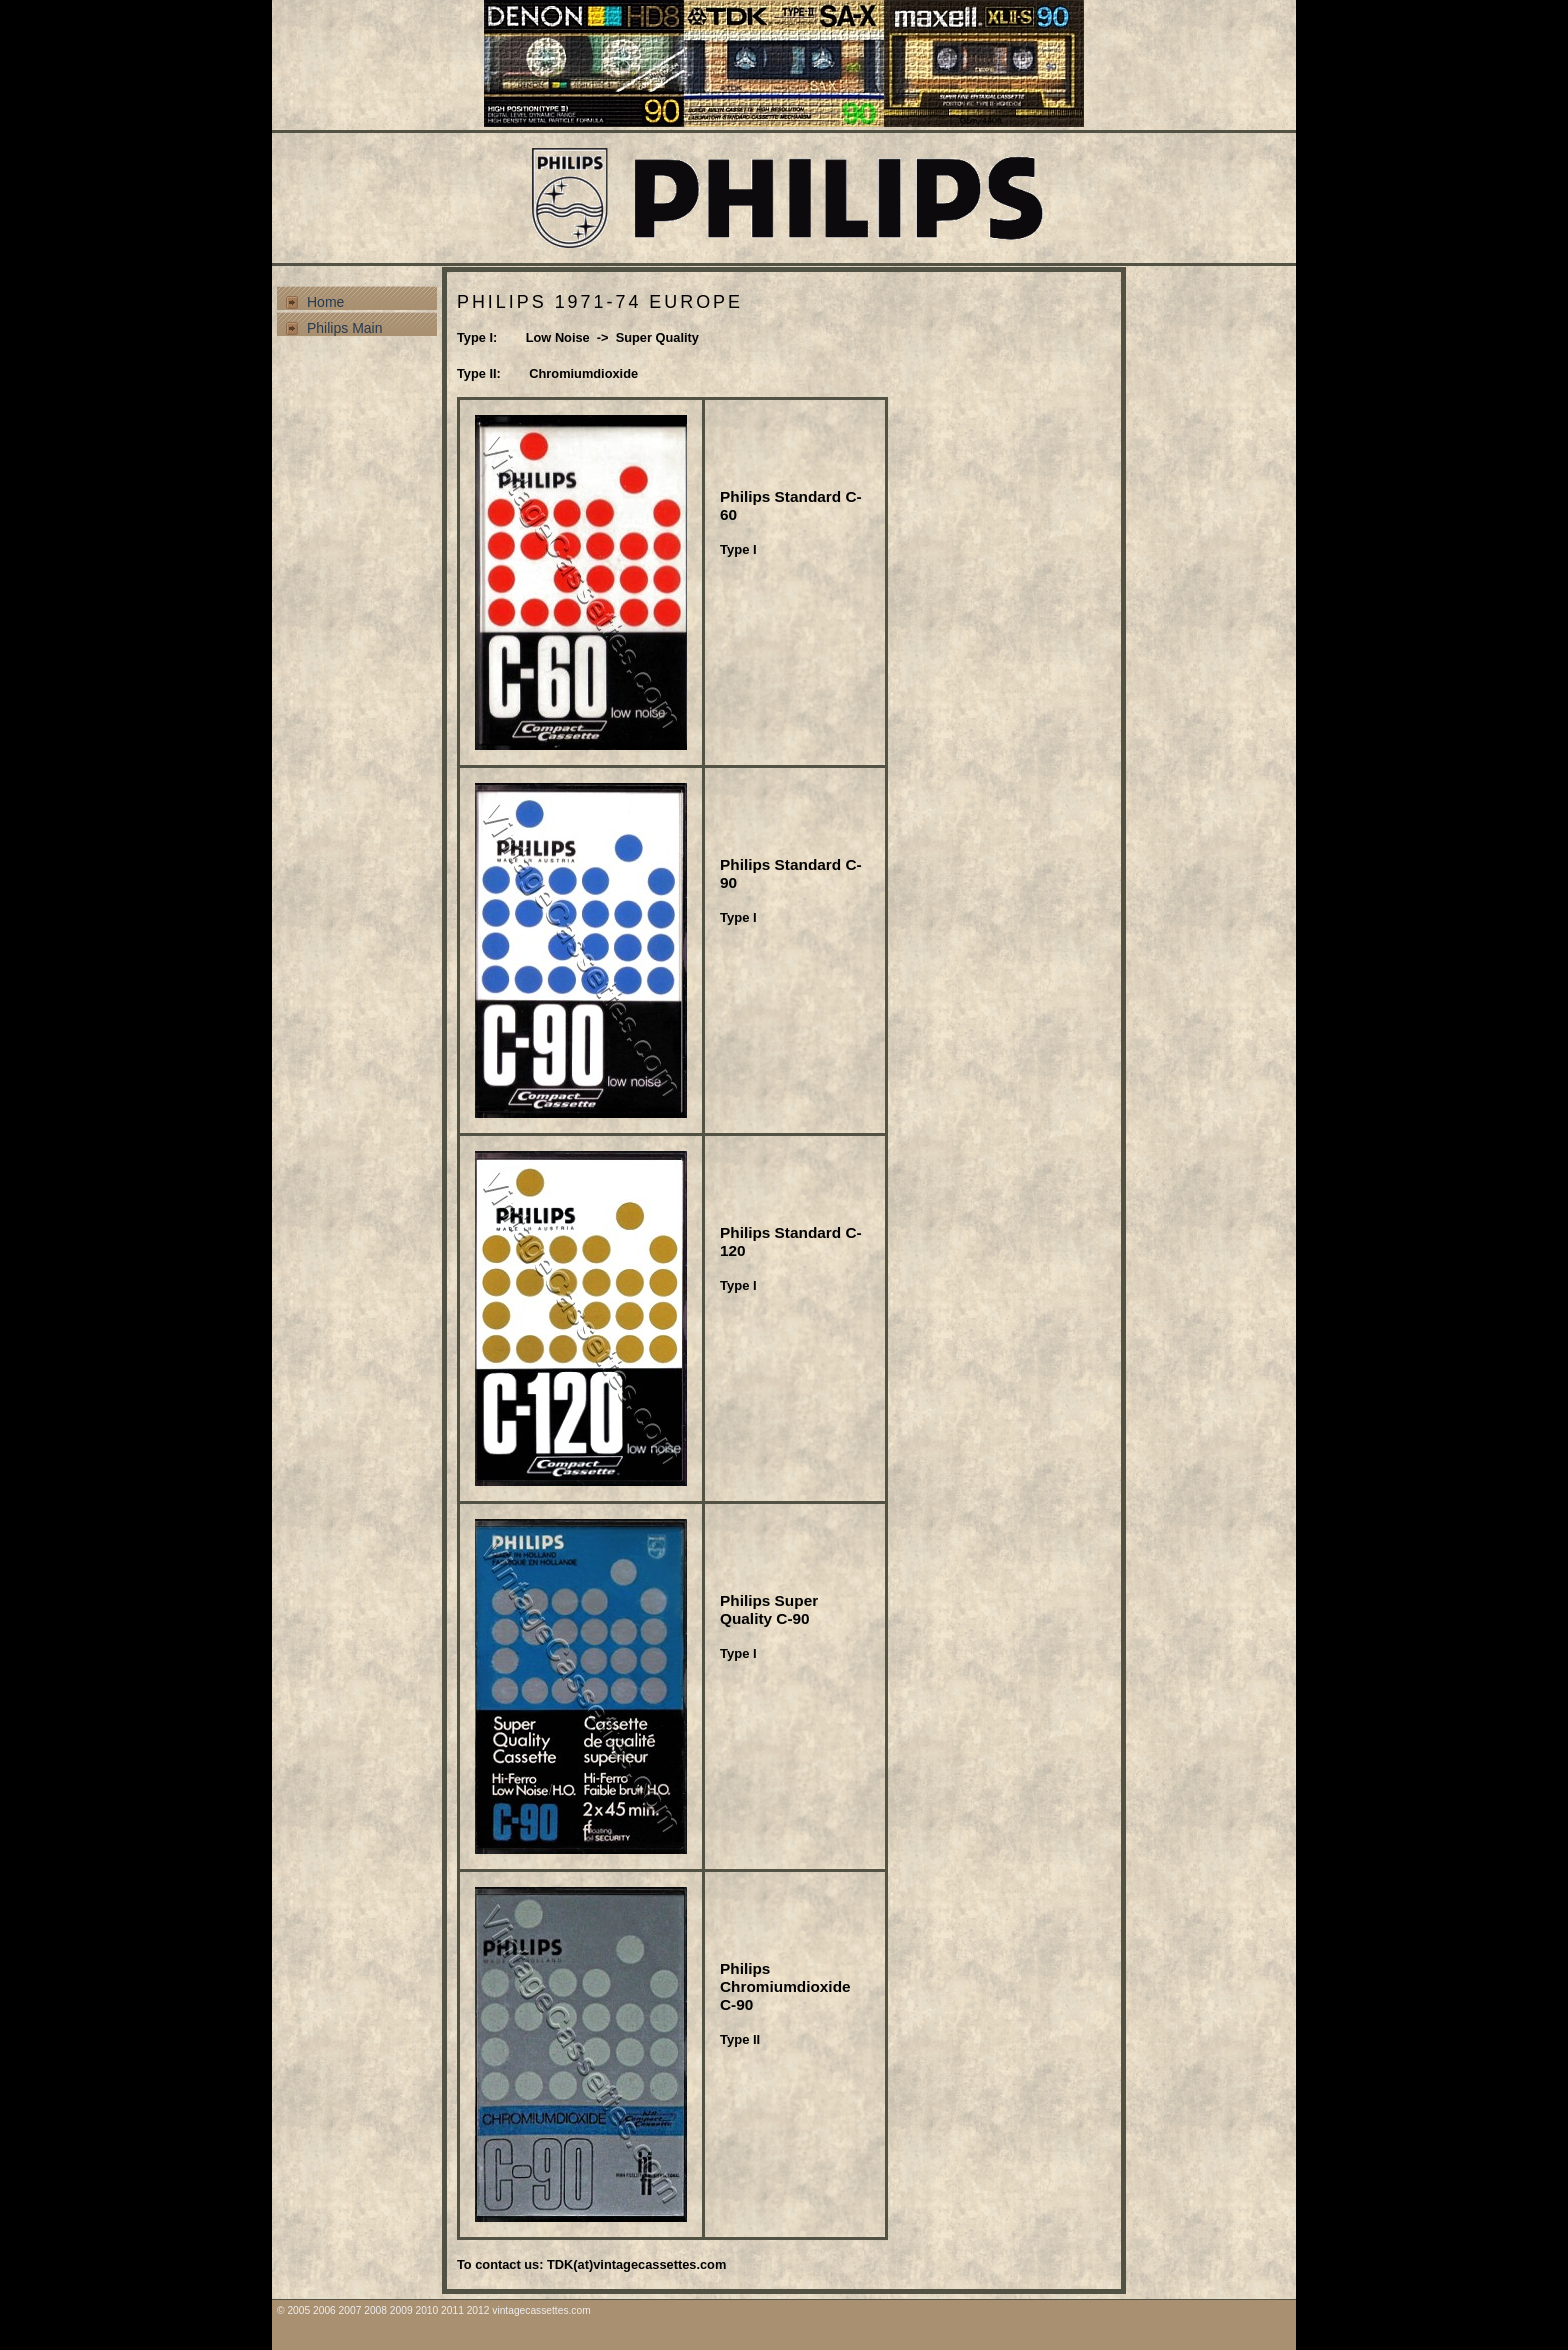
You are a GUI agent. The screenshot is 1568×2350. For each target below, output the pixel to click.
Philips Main (344, 328)
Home (325, 302)
